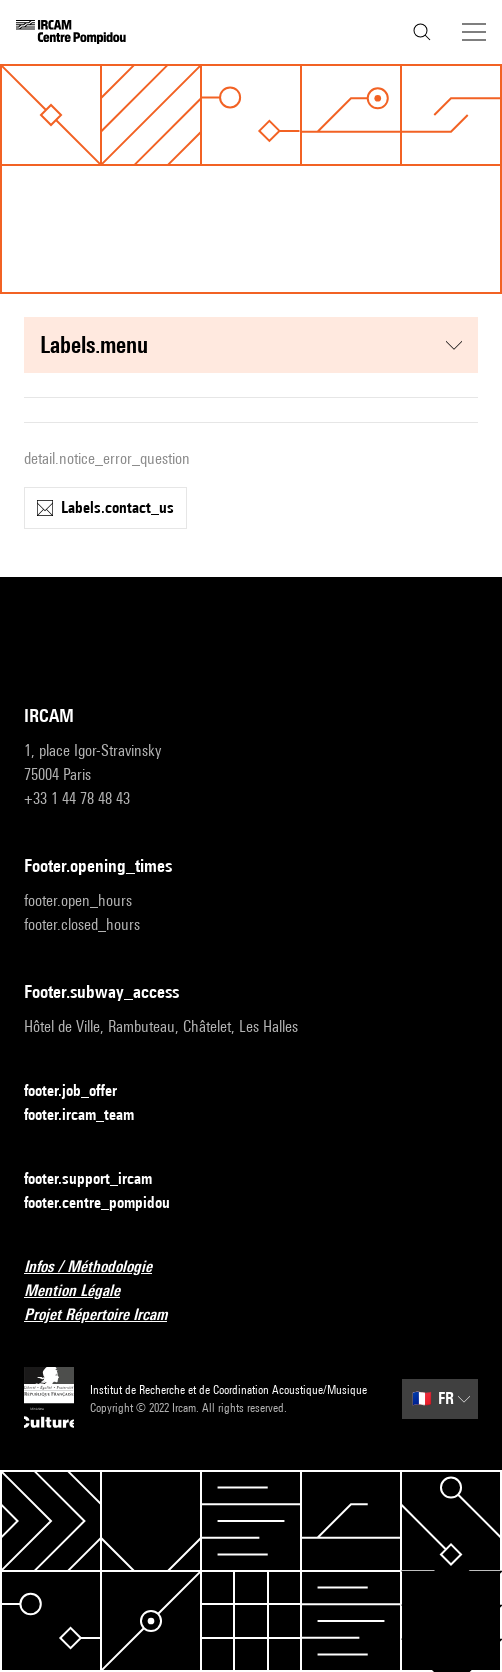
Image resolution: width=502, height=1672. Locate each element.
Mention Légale (84, 1291)
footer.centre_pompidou (109, 1203)
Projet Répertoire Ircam (107, 1315)
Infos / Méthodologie (100, 1267)
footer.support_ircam (100, 1179)
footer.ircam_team (91, 1115)
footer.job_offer (82, 1091)
